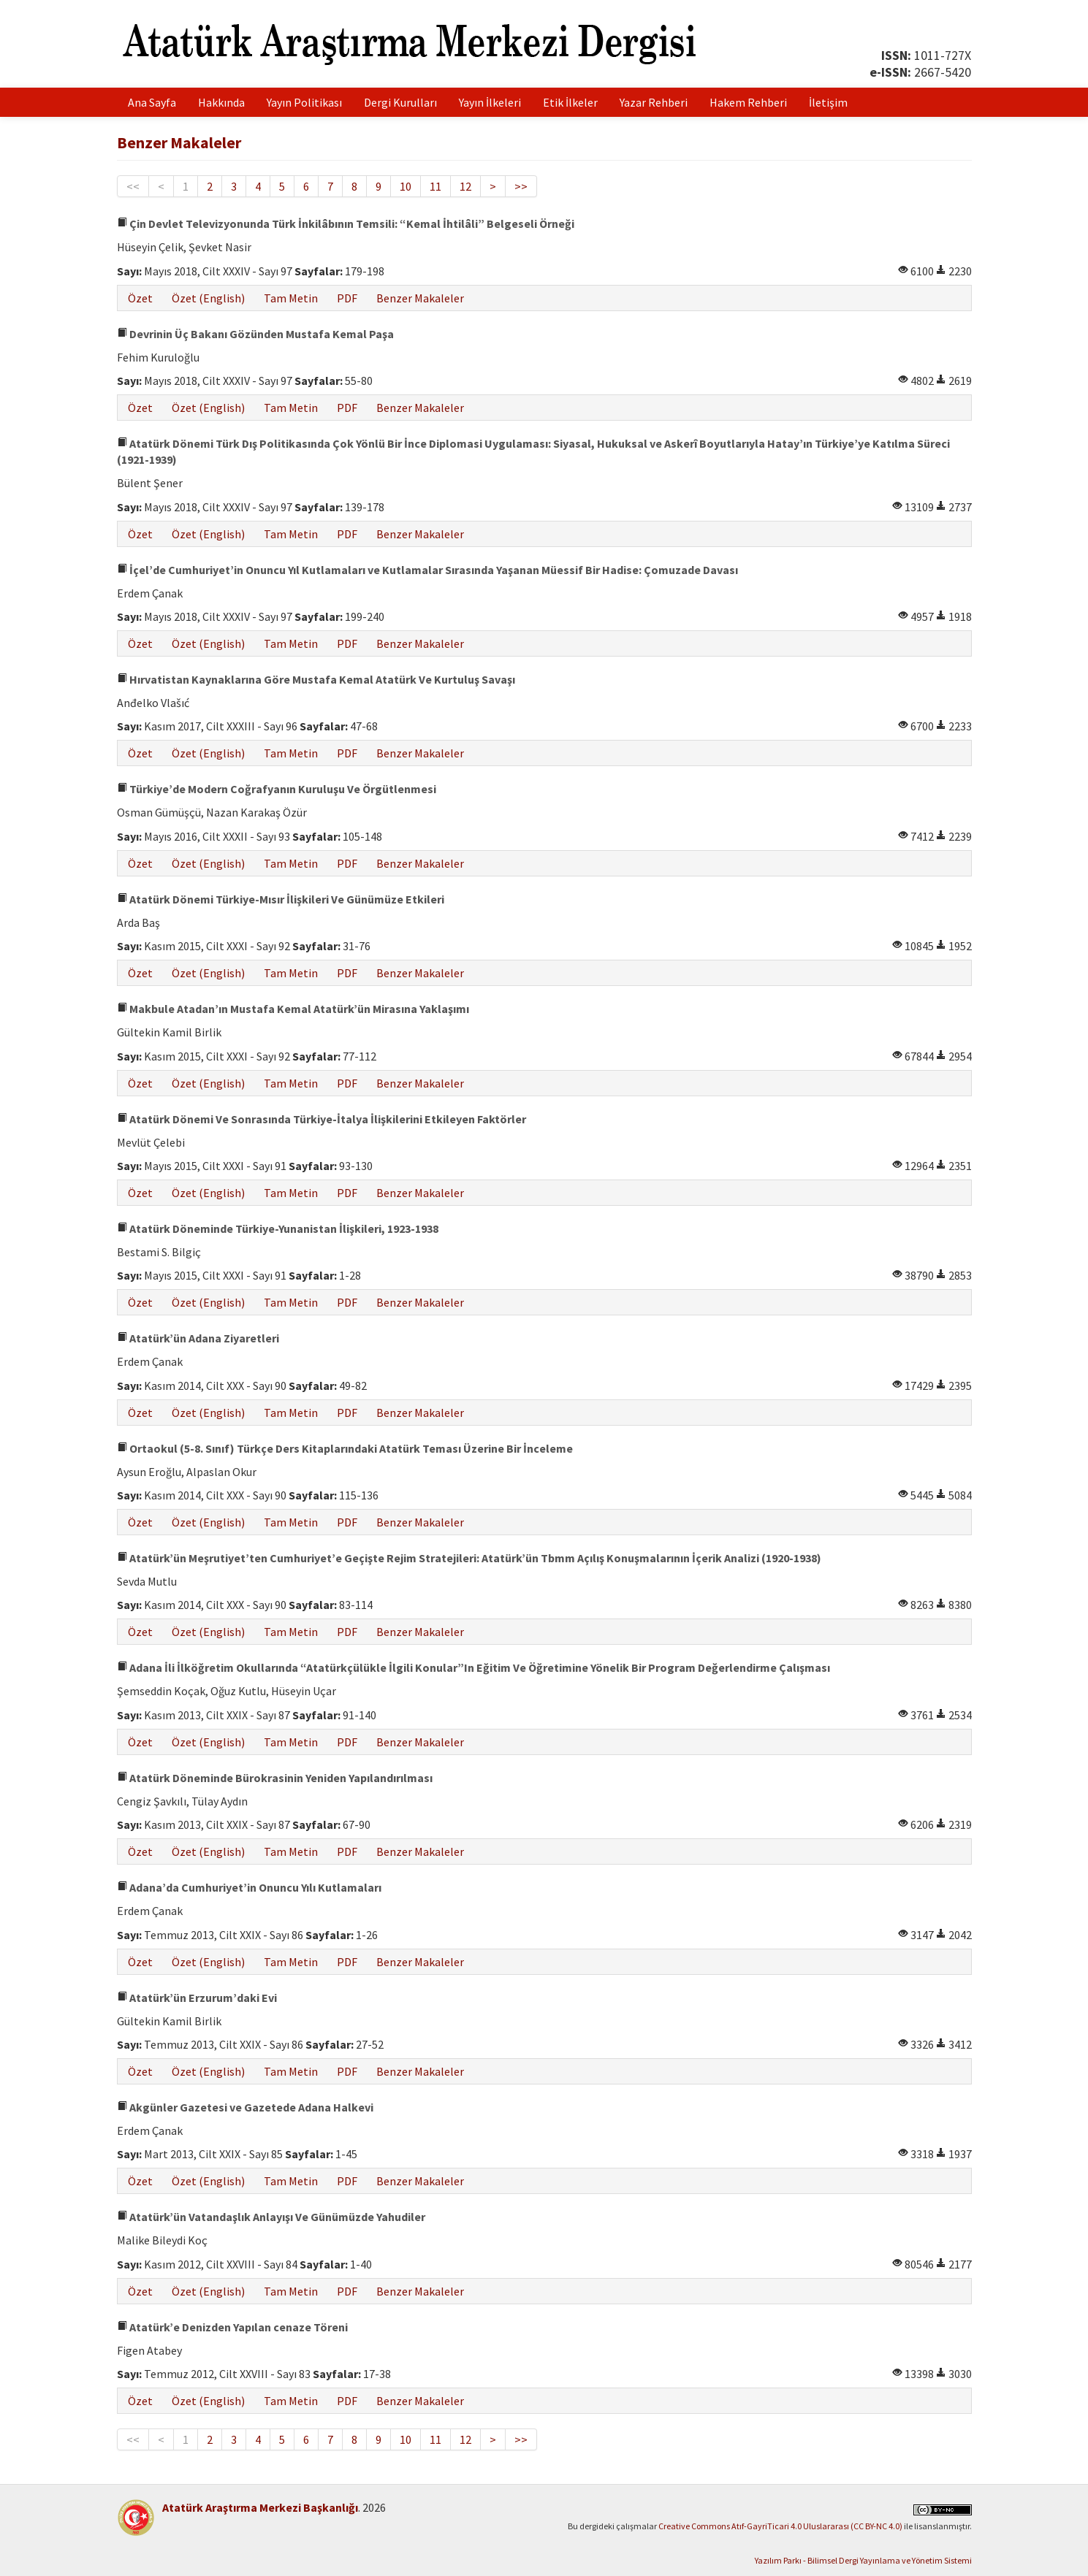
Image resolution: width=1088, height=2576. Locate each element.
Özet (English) (208, 298)
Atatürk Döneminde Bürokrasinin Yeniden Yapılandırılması (275, 1777)
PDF (347, 298)
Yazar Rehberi (654, 102)
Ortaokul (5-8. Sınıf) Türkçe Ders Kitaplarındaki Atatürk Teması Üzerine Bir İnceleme (345, 1448)
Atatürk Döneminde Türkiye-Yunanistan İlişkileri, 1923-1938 (277, 1228)
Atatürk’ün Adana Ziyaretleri (198, 1338)
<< (133, 186)
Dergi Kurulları (400, 102)
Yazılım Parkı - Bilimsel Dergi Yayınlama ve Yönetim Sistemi (863, 2560)
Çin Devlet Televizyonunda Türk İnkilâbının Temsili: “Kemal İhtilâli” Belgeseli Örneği (345, 223)
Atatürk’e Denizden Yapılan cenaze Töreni (232, 2327)
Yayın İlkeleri (490, 102)
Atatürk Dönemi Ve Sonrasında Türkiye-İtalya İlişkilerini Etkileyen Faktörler (321, 1119)
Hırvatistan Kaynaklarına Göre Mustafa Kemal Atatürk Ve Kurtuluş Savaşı (316, 679)
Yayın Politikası (304, 102)
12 (465, 186)
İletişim (828, 102)
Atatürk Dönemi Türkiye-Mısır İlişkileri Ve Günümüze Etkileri (280, 899)
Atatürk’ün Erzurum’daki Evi (197, 1997)
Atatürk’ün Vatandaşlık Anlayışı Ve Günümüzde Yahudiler (271, 2216)
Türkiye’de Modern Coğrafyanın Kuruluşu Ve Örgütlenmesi (276, 788)
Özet (140, 298)
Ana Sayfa (152, 102)
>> (521, 186)
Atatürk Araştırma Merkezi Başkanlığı (260, 2507)
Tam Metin (291, 298)
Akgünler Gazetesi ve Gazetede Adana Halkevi (245, 2107)
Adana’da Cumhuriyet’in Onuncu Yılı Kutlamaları (249, 1887)
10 (405, 186)
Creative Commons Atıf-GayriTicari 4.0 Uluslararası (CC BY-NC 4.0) (780, 2525)
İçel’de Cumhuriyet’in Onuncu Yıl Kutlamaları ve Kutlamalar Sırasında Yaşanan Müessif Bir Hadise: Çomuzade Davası (427, 569)
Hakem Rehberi (748, 102)
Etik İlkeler (570, 102)
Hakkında (221, 102)
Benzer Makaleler (420, 298)
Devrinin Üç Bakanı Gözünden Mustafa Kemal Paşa (255, 333)
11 (435, 186)
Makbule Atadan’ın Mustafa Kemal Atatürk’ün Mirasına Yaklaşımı (293, 1008)
